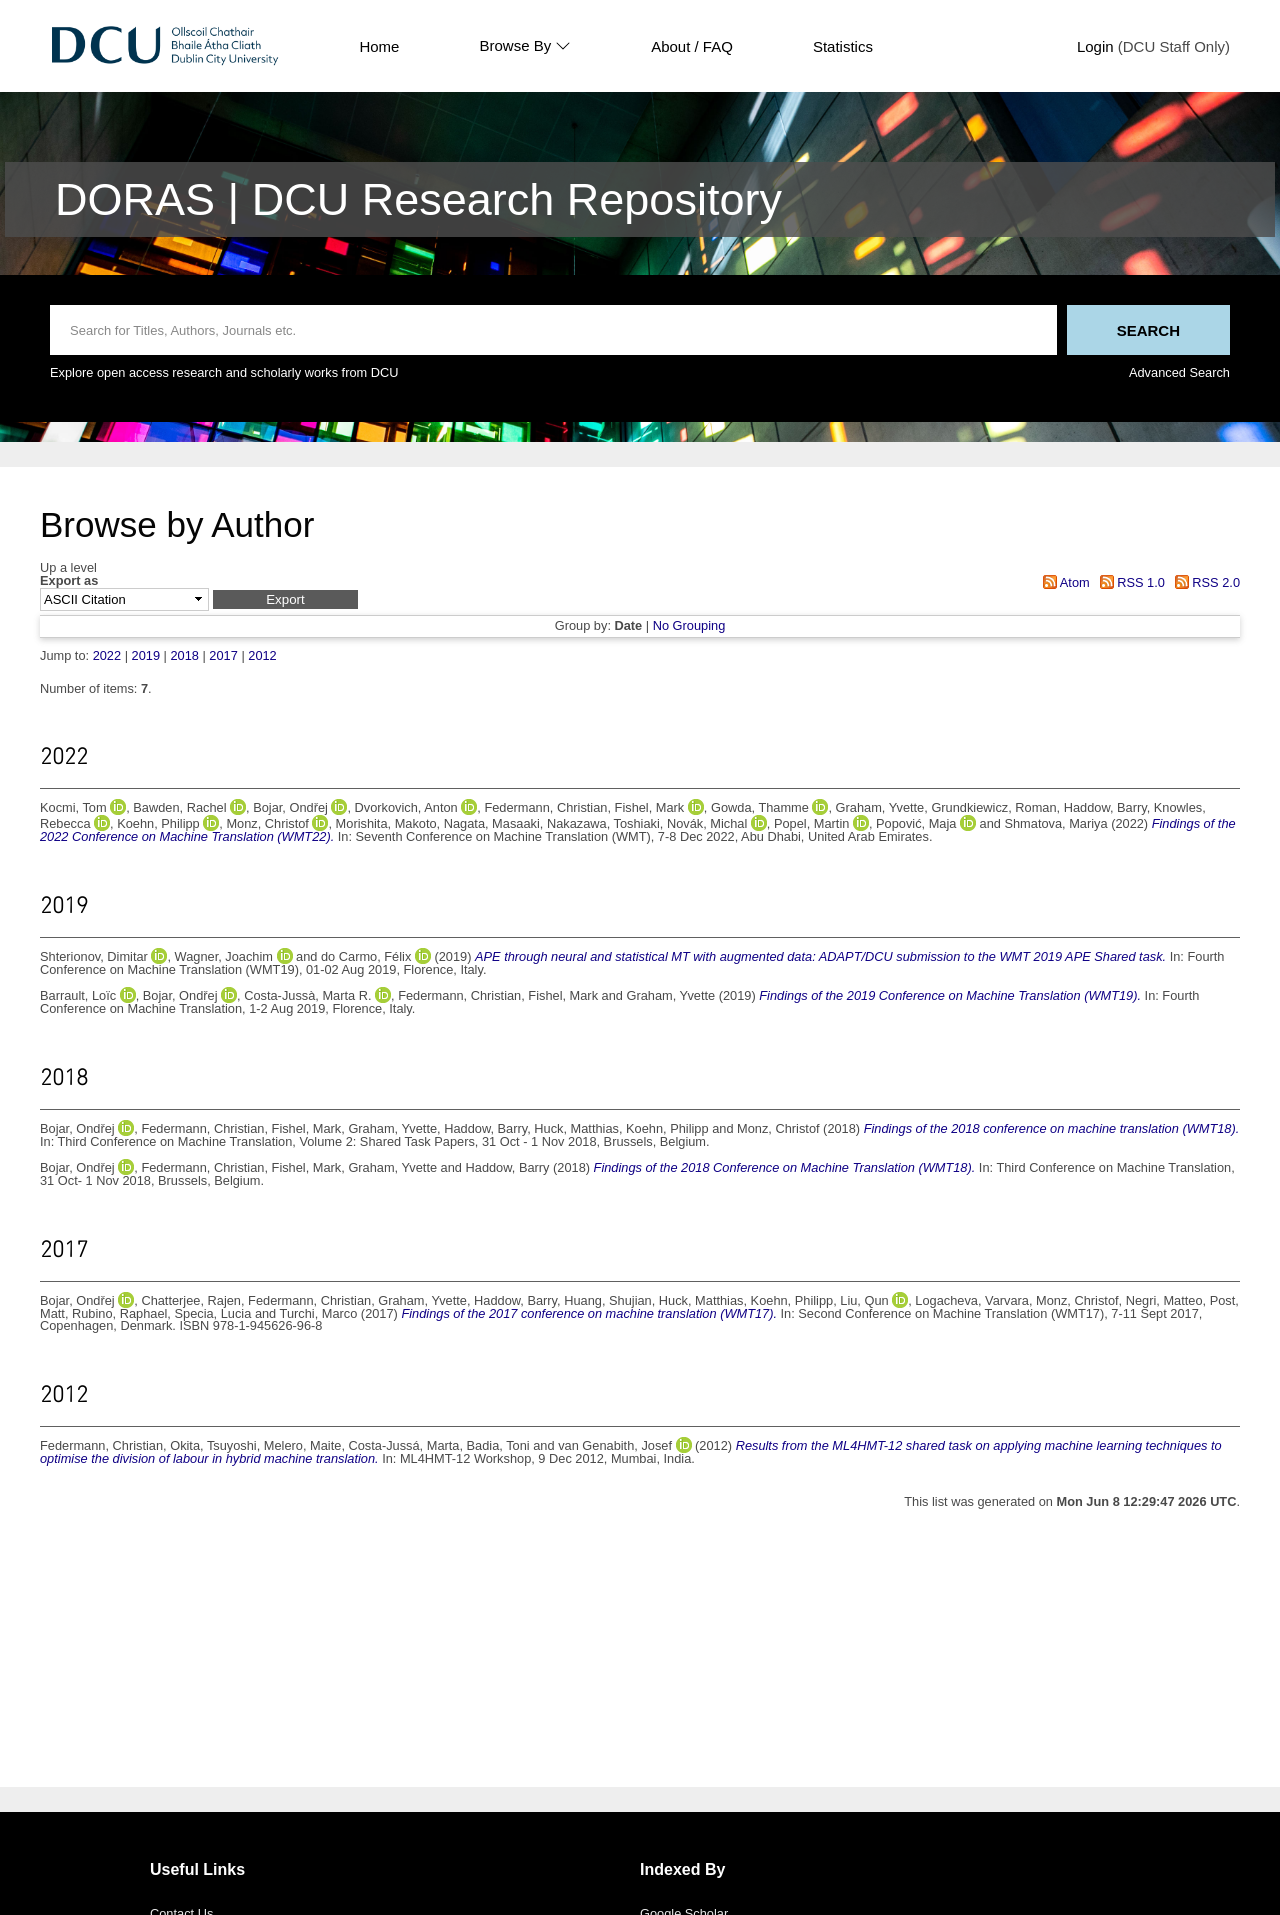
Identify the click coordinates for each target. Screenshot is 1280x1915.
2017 (223, 655)
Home (379, 46)
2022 (107, 655)
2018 (184, 655)
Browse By (525, 46)
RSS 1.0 (1129, 582)
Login (1095, 46)
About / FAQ (692, 46)
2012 (262, 655)
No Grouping (689, 625)
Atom (1063, 582)
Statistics (843, 46)
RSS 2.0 (1204, 582)
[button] (285, 599)
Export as (69, 581)
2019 (146, 655)
